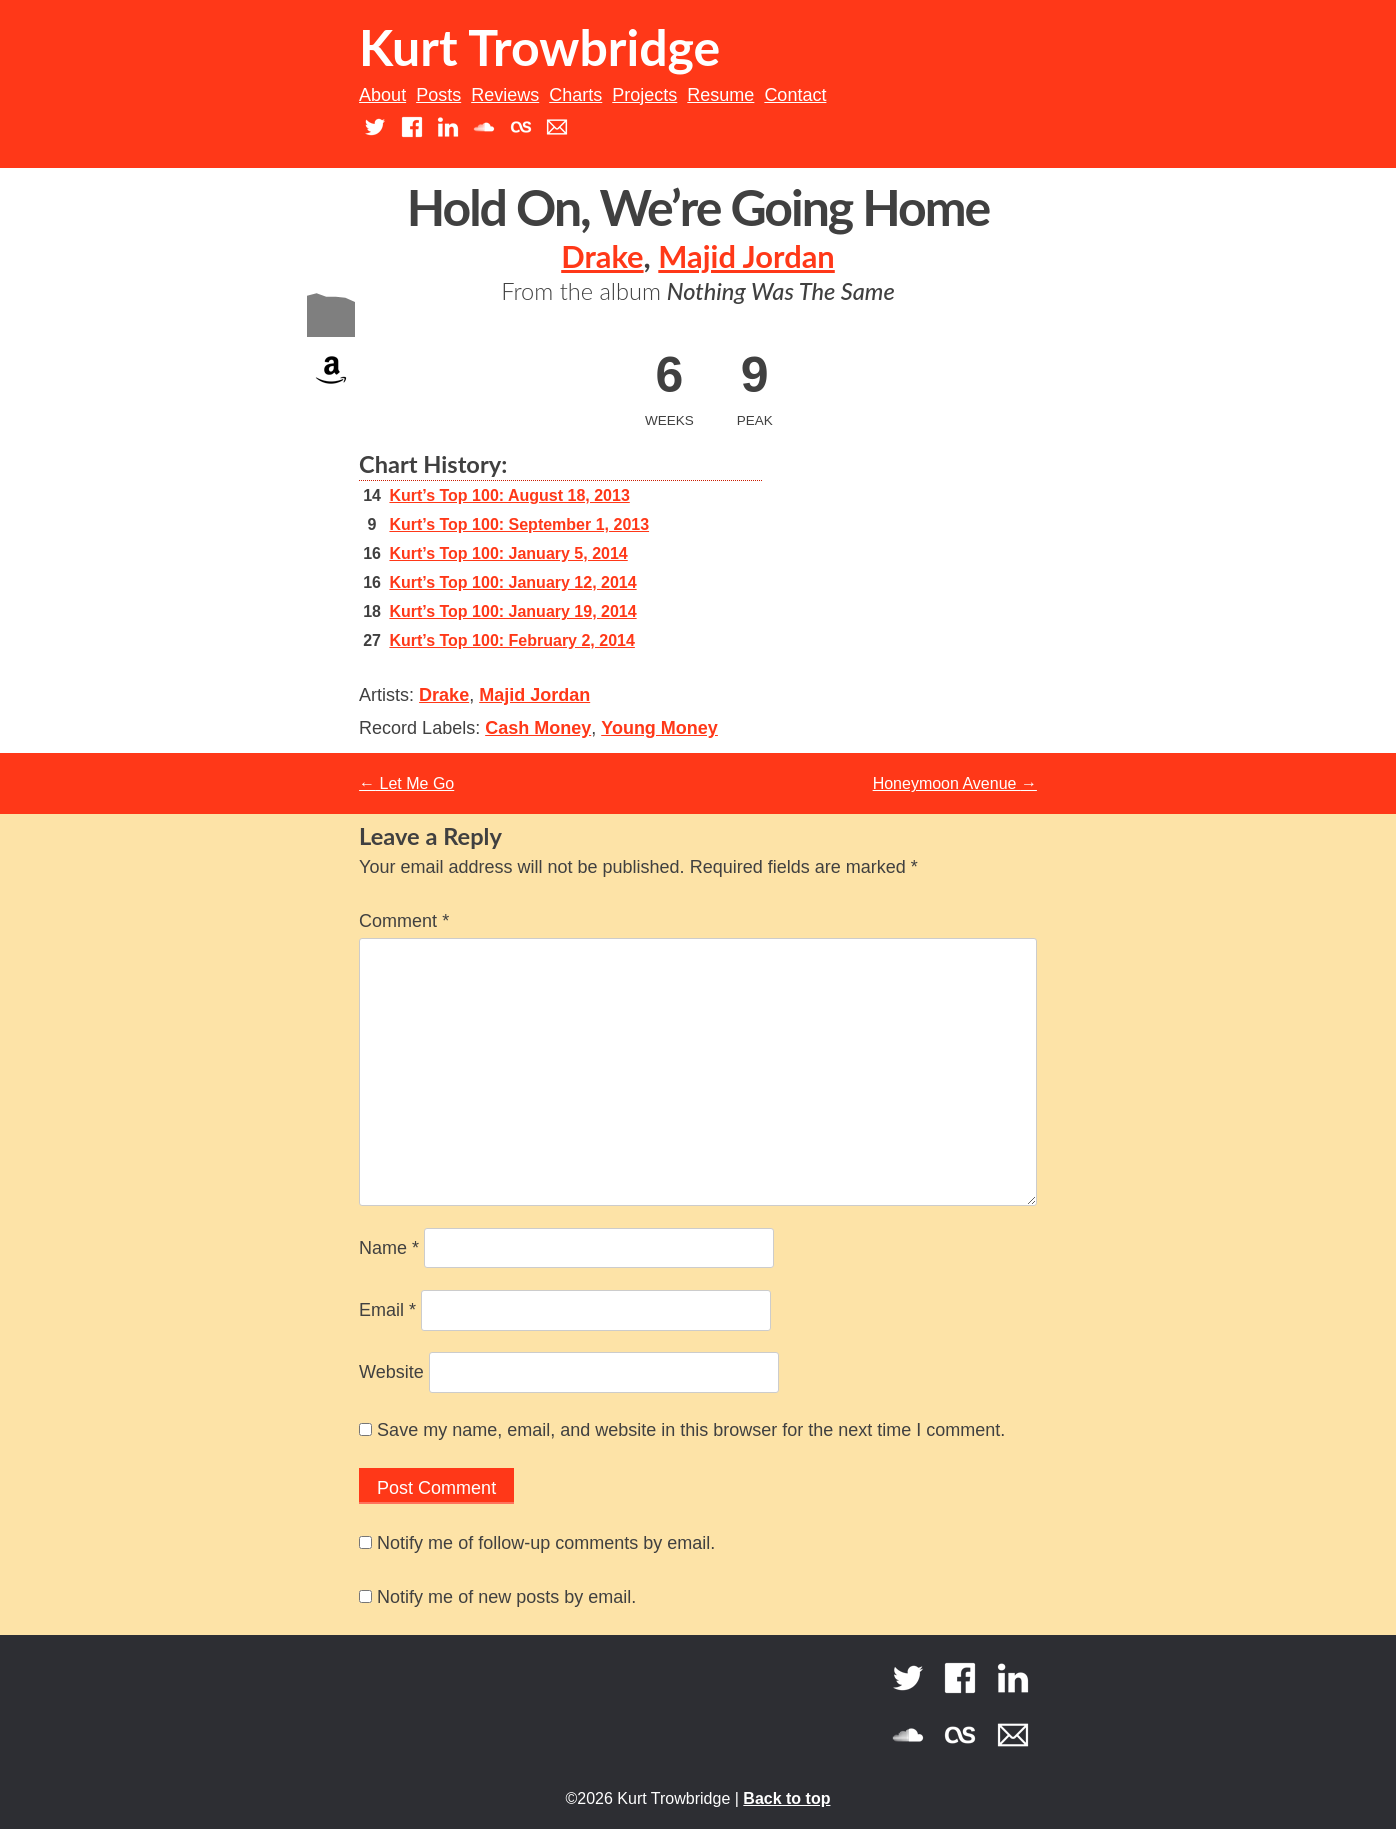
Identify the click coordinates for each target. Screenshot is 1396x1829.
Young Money (659, 728)
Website (391, 1372)
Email (387, 1310)
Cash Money (538, 728)
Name (389, 1248)
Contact (795, 95)
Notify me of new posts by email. (506, 1597)
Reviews (505, 95)
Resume (720, 95)
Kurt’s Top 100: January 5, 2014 (508, 553)
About (382, 95)
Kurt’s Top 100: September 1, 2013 (519, 524)
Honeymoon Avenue (955, 783)
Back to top (786, 1798)
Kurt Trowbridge (539, 47)
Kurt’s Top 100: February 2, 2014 (511, 640)
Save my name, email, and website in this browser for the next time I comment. (691, 1430)
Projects (644, 95)
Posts (438, 95)
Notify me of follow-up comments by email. (546, 1543)
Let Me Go (406, 783)
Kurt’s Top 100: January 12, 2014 (512, 582)
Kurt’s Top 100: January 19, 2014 (512, 611)
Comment (404, 921)
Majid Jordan (746, 256)
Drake (602, 256)
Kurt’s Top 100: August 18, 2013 (509, 495)
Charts (575, 95)
